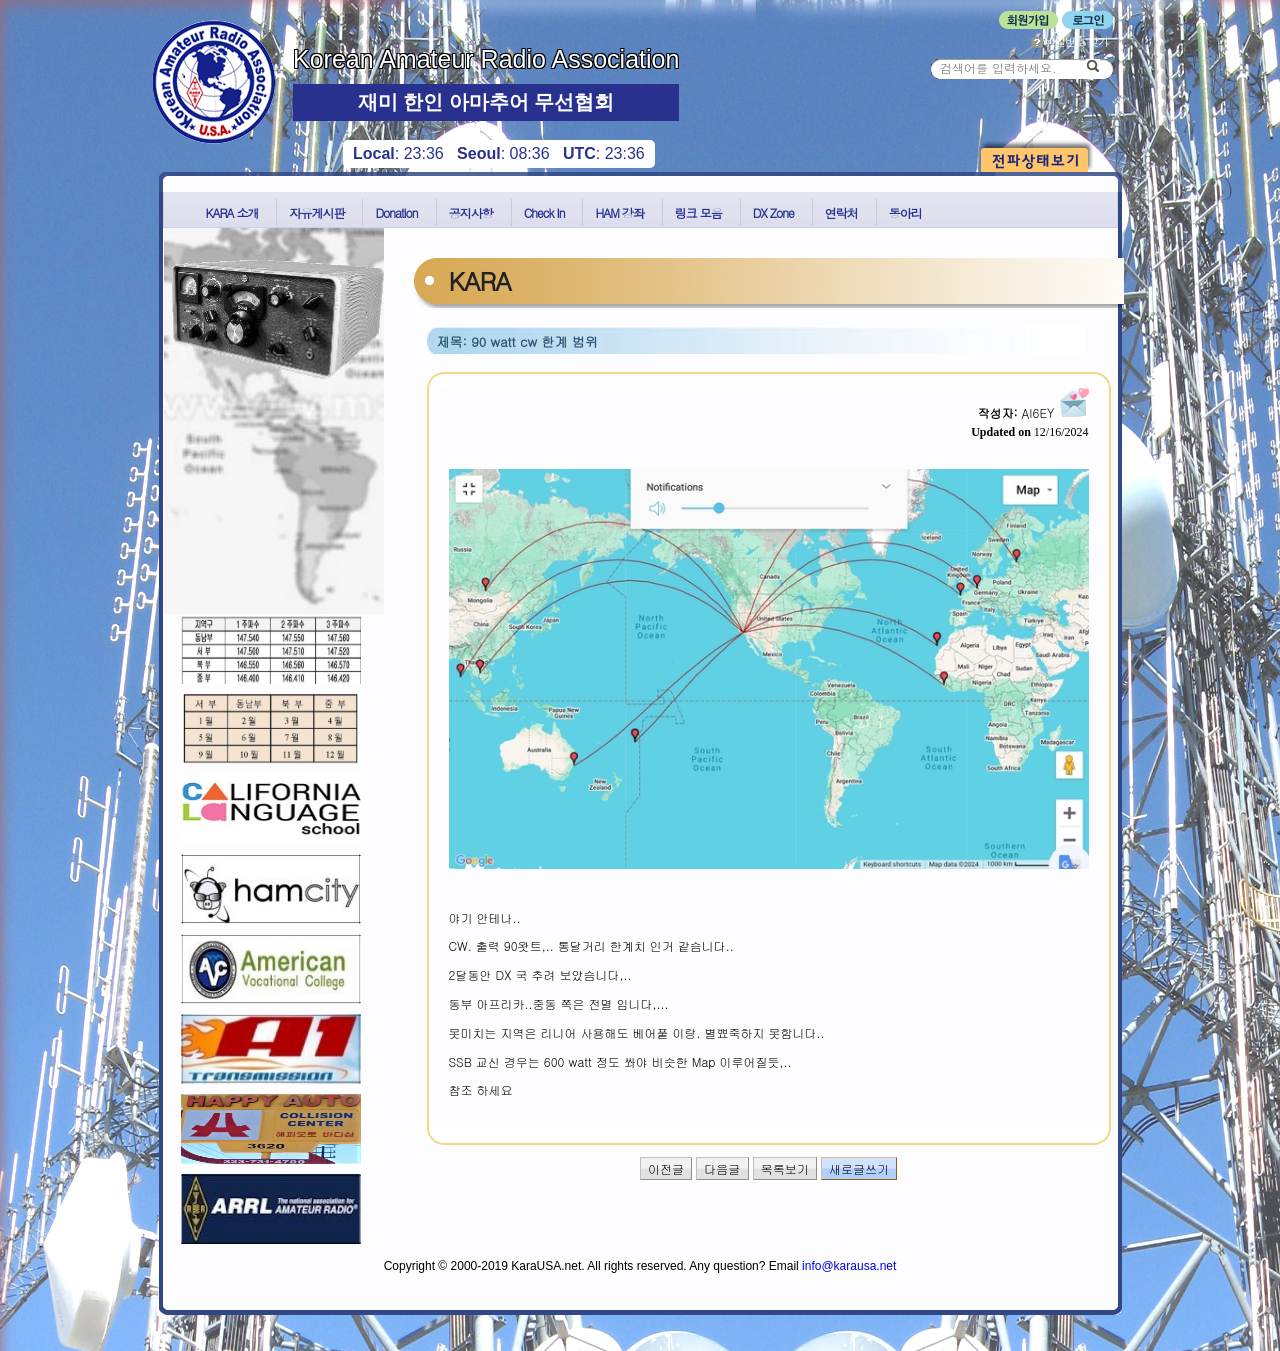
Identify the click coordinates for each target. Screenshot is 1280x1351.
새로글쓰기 (859, 1168)
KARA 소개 (232, 212)
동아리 (905, 212)
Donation (396, 212)
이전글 (666, 1168)
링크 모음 (698, 212)
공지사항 (471, 212)
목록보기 (785, 1168)
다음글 (722, 1168)
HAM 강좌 (619, 212)
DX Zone (773, 212)
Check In (544, 212)
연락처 (841, 212)
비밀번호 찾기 (1069, 41)
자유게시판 (316, 212)
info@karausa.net (849, 1266)
